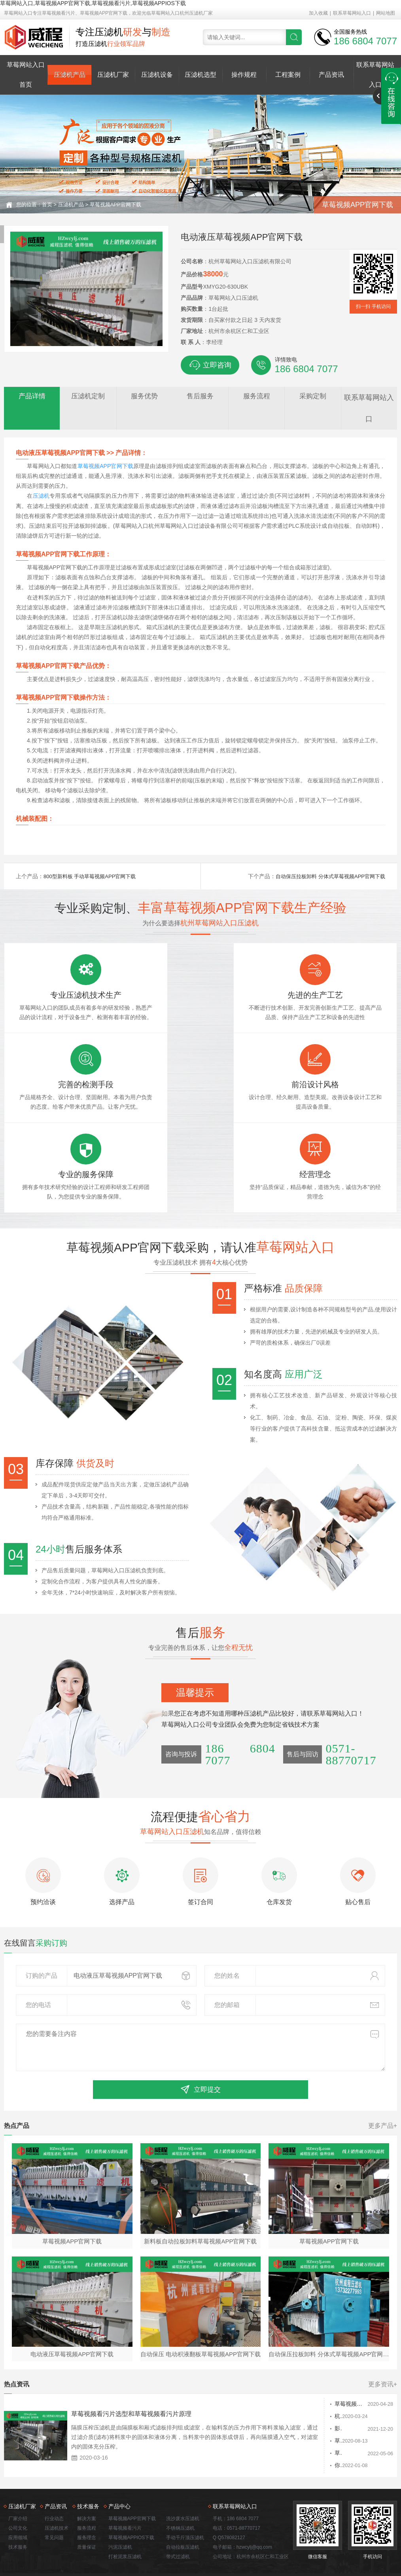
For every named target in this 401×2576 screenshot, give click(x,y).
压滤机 (41, 496)
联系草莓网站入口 (352, 13)
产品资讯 (331, 74)
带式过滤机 (178, 2516)
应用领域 (17, 2497)
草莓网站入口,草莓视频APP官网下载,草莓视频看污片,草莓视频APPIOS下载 (93, 3)
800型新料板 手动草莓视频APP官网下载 (93, 876)
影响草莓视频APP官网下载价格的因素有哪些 (312, 2388)
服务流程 (86, 2487)
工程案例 (288, 74)
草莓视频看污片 (125, 2487)
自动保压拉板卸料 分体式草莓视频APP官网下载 (326, 876)
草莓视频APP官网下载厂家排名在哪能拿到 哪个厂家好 (312, 2362)
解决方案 (86, 2478)
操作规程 (244, 74)
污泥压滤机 (120, 2506)
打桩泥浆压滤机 (125, 2516)
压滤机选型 (200, 74)
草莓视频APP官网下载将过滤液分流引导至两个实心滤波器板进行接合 (312, 2413)
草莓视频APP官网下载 (115, 204)
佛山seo (367, 2541)
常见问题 (54, 2497)
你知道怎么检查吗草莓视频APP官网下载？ (309, 2426)
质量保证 (86, 2506)
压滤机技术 (56, 2487)
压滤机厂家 (113, 74)
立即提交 (200, 2045)
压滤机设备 (157, 74)
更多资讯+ (382, 2343)
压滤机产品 (69, 74)
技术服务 (17, 2506)
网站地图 (385, 13)
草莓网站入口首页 (26, 74)
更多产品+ (382, 2082)
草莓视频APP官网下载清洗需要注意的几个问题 (312, 2400)
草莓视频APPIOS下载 (131, 2497)
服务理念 (86, 2497)
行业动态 (54, 2478)
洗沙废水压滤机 (182, 2478)
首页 (47, 204)
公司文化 (17, 2487)
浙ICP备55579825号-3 (307, 2541)
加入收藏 (318, 13)
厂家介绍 (17, 2478)
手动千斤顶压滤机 (185, 2497)
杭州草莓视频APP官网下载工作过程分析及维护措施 (312, 2375)
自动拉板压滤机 (182, 2506)
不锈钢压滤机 (180, 2487)
